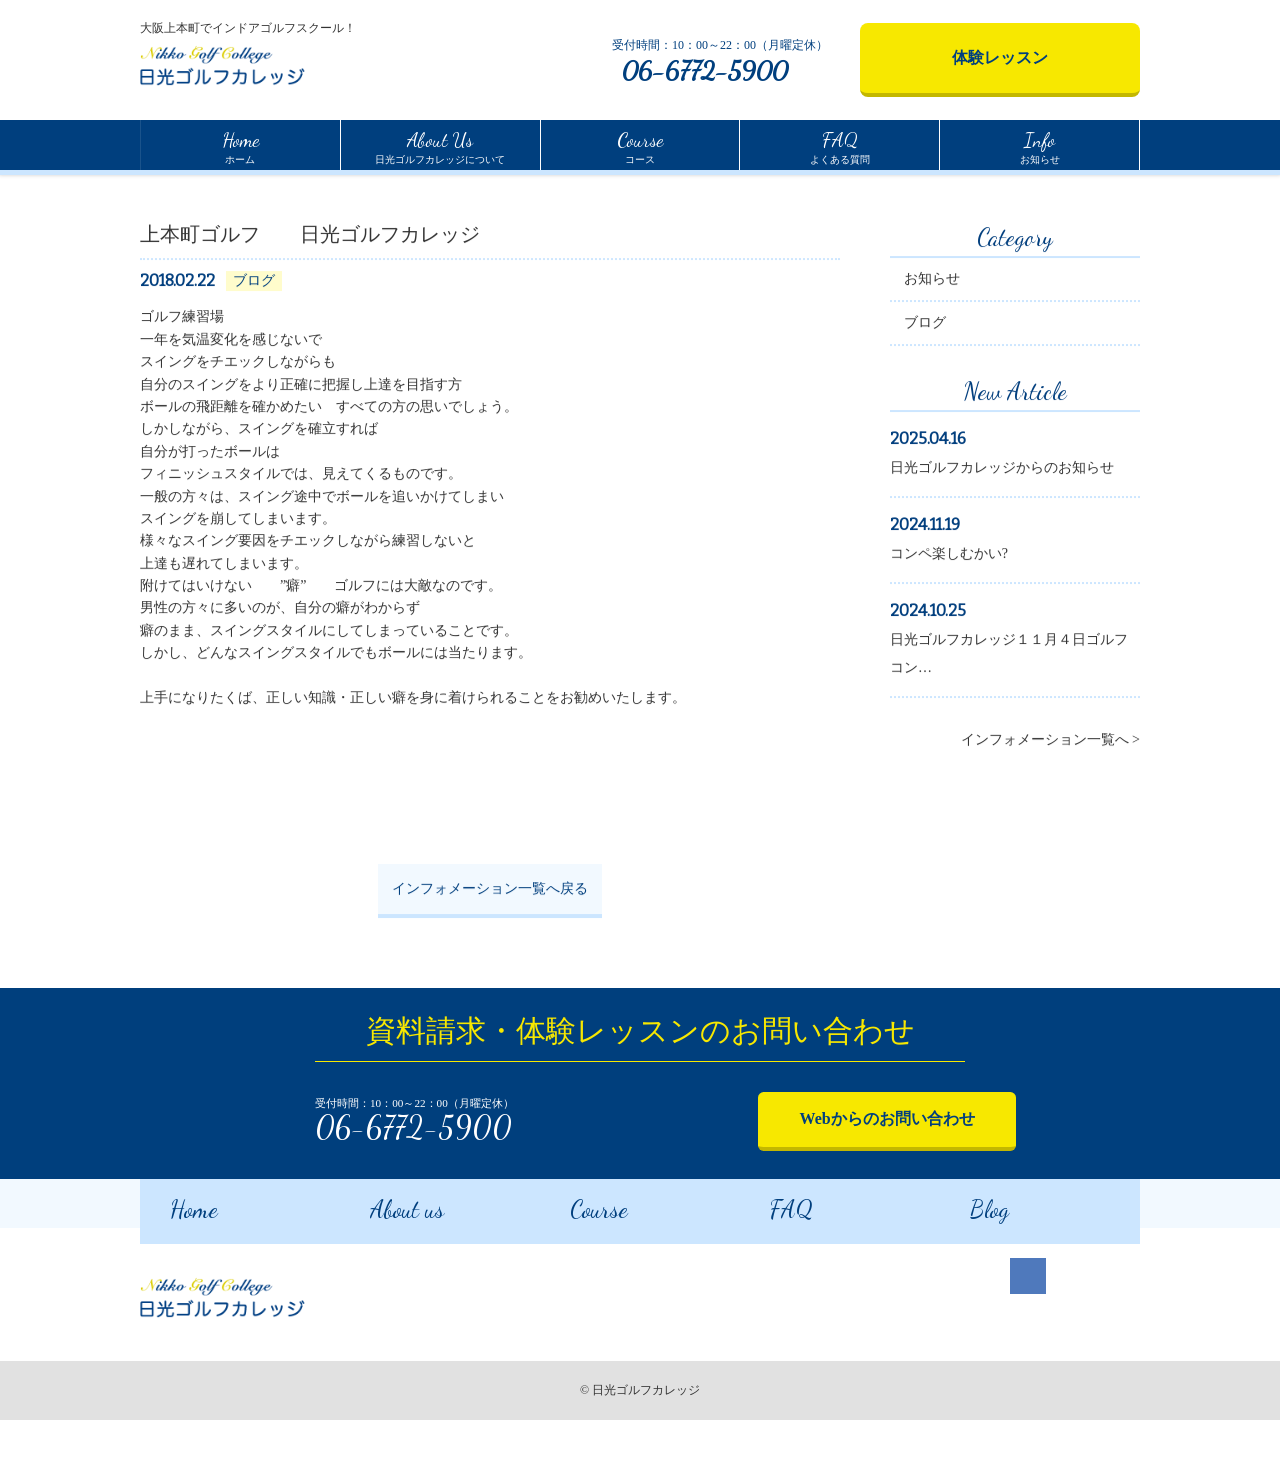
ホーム (240, 145)
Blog (962, 1262)
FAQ (764, 1262)
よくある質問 (840, 145)
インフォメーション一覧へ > (1050, 802)
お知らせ (1040, 145)
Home (156, 189)
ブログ (925, 385)
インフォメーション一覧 (266, 191)
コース (640, 145)
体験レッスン (1000, 57)
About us (380, 1262)
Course (572, 1262)
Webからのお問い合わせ (824, 1178)
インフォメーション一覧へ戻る (490, 951)
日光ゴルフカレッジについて (440, 145)
